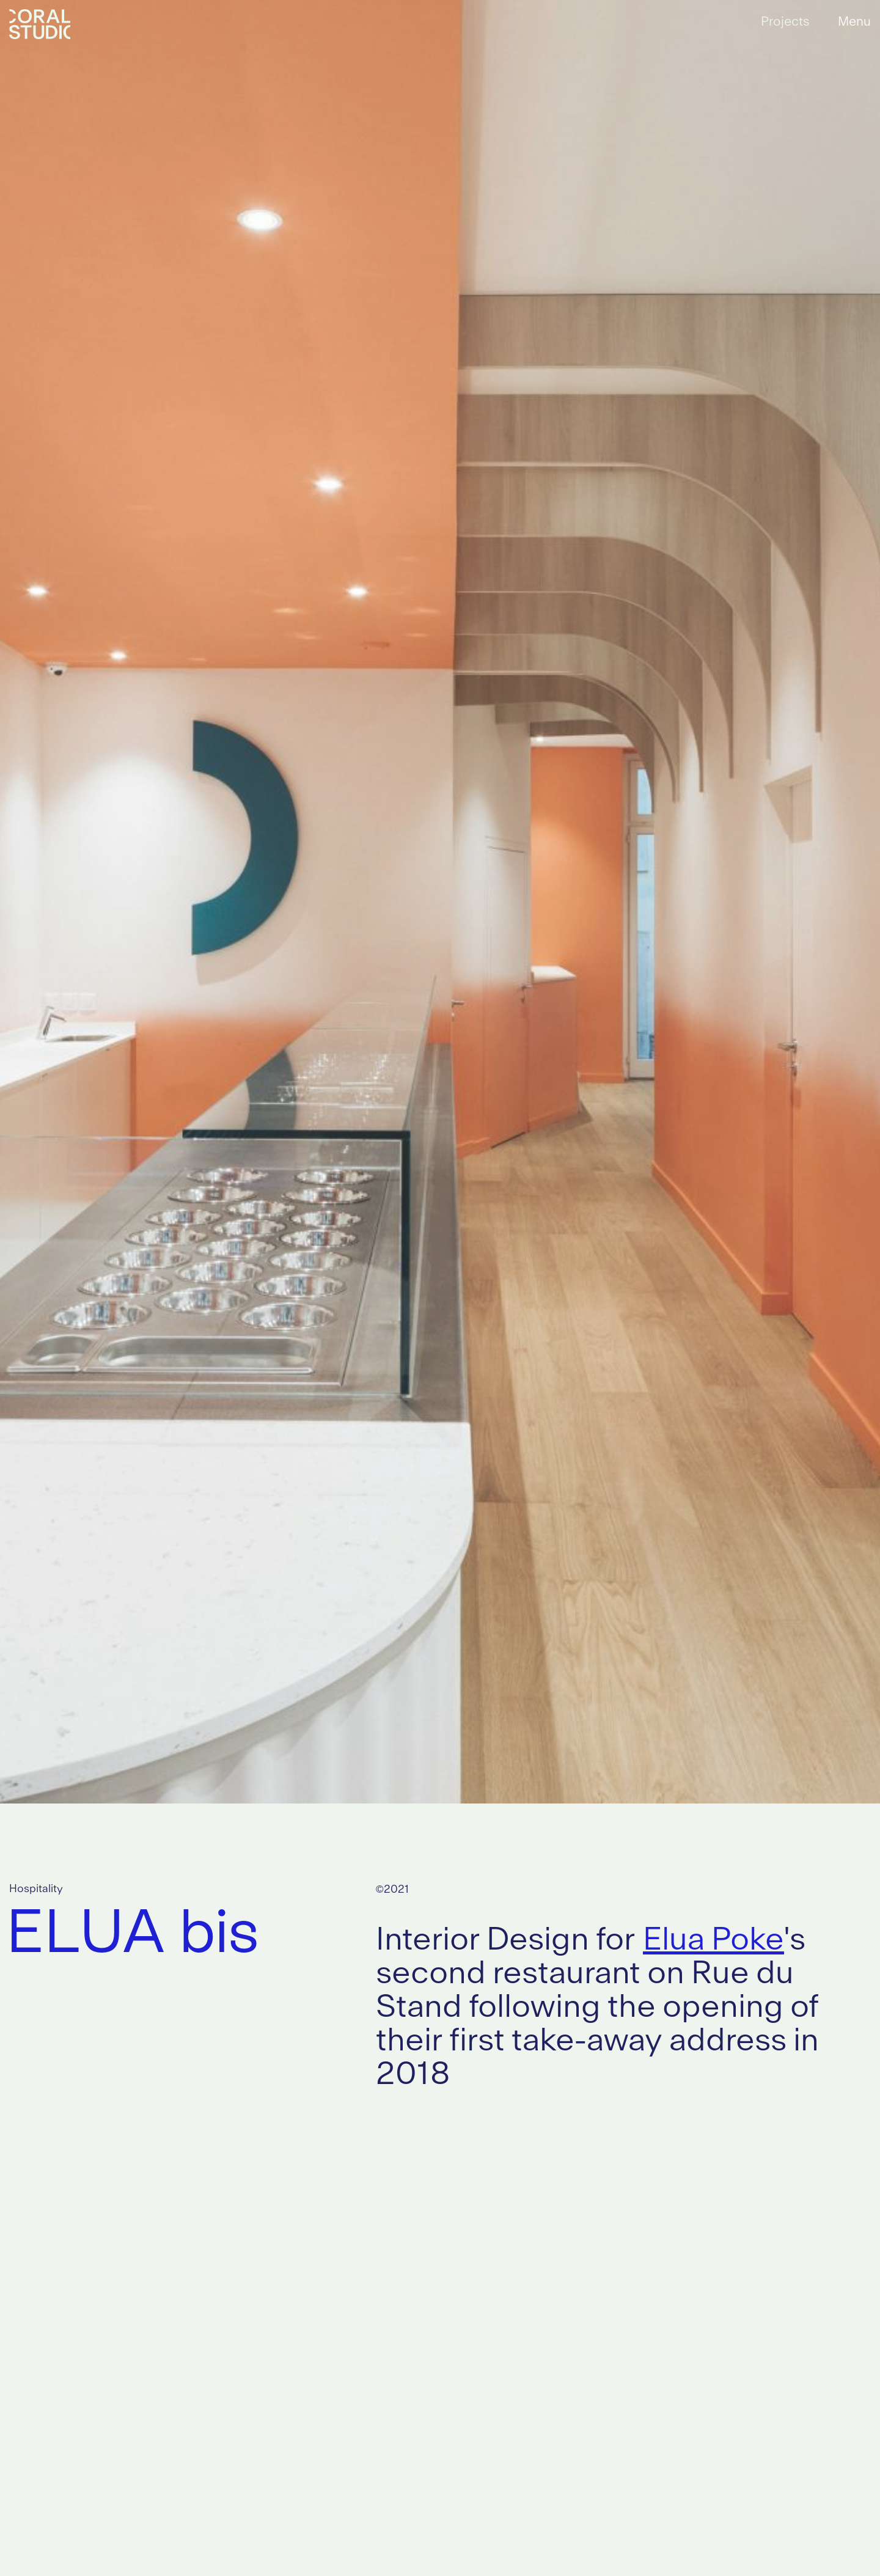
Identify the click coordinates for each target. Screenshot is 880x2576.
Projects (785, 22)
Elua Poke (713, 1941)
